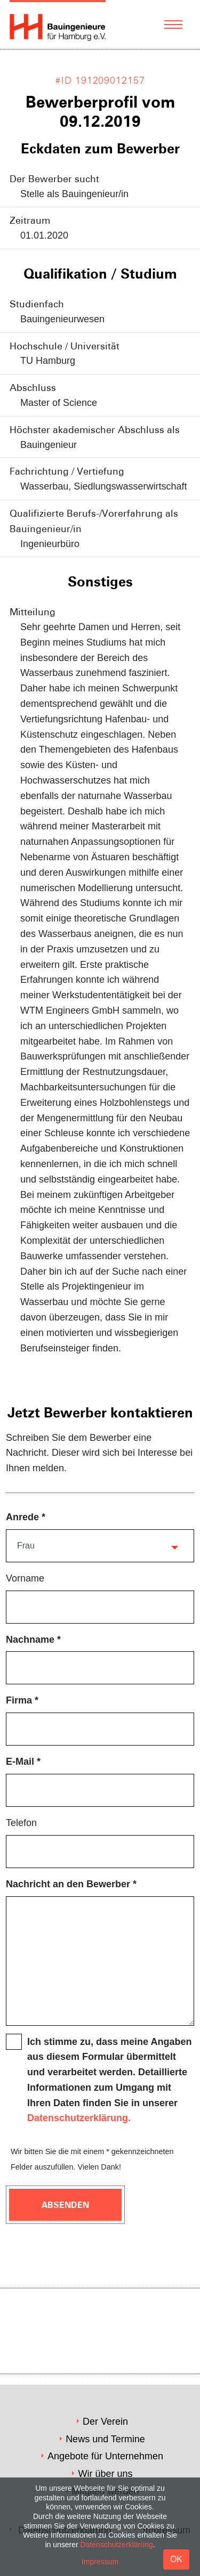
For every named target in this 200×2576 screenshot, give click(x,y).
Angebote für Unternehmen (105, 2456)
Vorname (25, 1578)
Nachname (30, 1639)
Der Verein (105, 2421)
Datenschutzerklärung (117, 2544)
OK (176, 2559)
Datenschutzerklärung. (79, 2118)
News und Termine (105, 2439)
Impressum (100, 2561)
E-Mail (20, 1761)
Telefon (21, 1822)
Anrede (22, 1517)
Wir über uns (105, 2473)
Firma (19, 1700)
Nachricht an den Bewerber (68, 1884)
